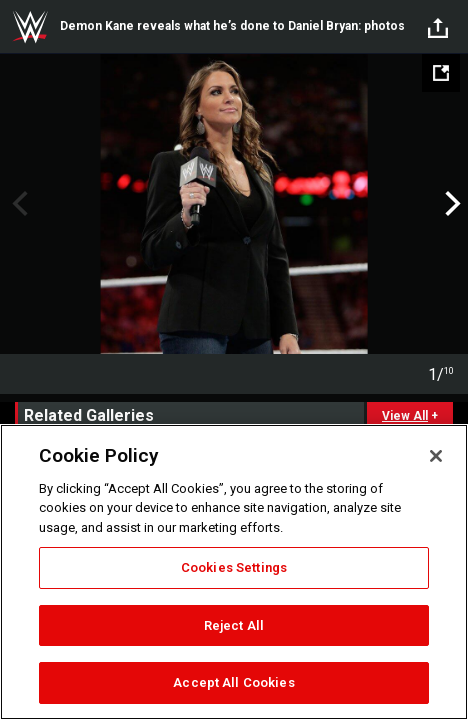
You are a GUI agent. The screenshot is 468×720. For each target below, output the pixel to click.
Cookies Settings (234, 567)
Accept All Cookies (233, 682)
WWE (30, 27)
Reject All (234, 625)
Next (450, 204)
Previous (17, 204)
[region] (234, 572)
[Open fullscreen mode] (441, 73)
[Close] (436, 456)
